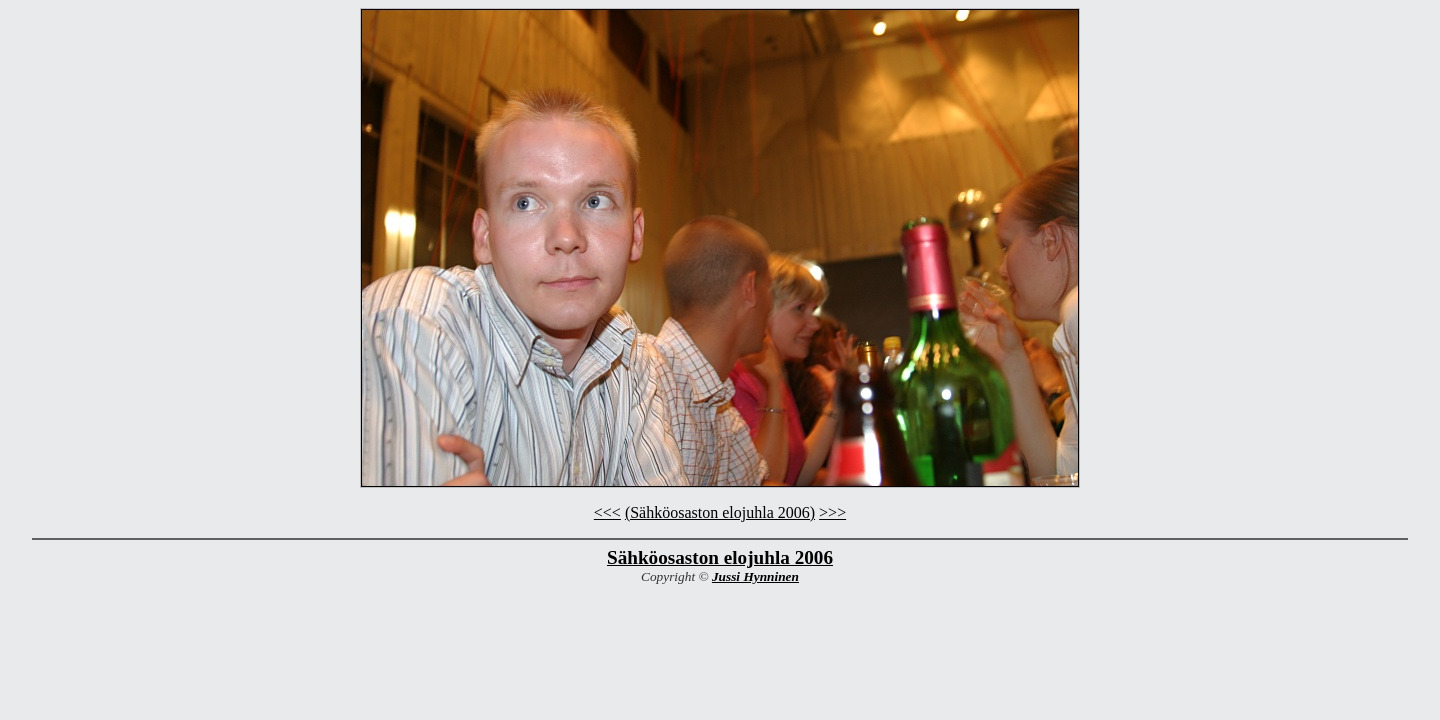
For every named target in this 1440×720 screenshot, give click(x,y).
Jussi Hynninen (755, 576)
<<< (607, 512)
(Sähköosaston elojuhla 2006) (720, 512)
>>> (832, 512)
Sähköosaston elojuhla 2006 (720, 557)
